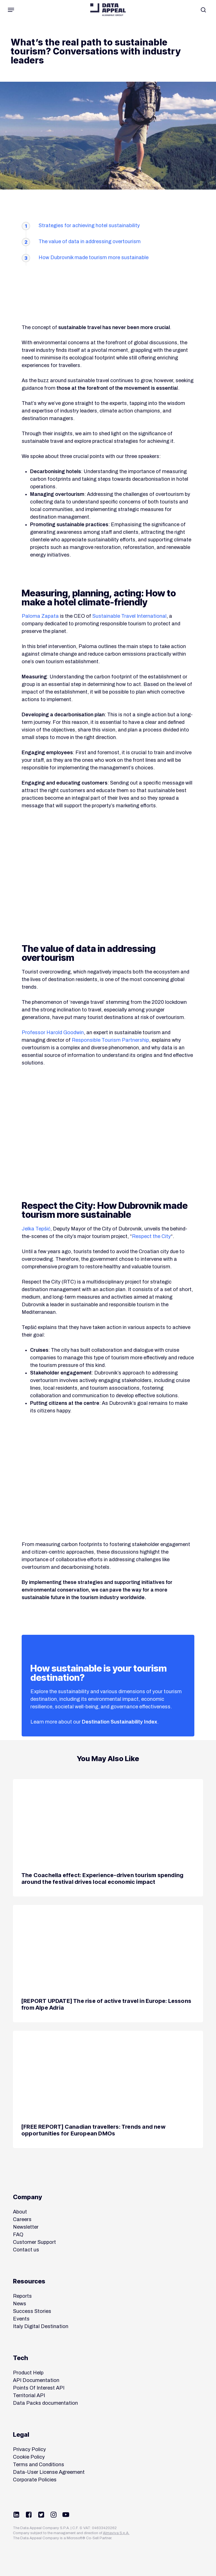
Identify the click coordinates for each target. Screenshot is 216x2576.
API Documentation (36, 2380)
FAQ (18, 2234)
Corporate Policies (35, 2479)
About (20, 2212)
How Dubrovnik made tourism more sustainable (93, 257)
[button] (11, 10)
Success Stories (32, 2311)
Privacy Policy (29, 2449)
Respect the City (151, 1236)
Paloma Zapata (40, 616)
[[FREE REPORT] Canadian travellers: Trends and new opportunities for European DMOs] (108, 2089)
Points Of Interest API (38, 2388)
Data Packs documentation (45, 2403)
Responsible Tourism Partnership (110, 1040)
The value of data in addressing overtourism (90, 241)
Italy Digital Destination (40, 2326)
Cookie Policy (29, 2457)
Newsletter (26, 2227)
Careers (22, 2219)
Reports (22, 2296)
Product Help (28, 2373)
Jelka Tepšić (36, 1229)
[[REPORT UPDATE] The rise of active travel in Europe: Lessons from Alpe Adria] (108, 1963)
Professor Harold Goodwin (53, 1032)
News (19, 2303)
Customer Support (34, 2242)
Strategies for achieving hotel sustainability (89, 225)
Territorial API (29, 2395)
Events (21, 2319)
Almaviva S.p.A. (116, 2533)
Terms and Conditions (38, 2464)
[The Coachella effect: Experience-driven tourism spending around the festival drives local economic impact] (108, 1837)
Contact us (26, 2250)
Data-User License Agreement (49, 2472)
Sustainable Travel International (129, 616)
